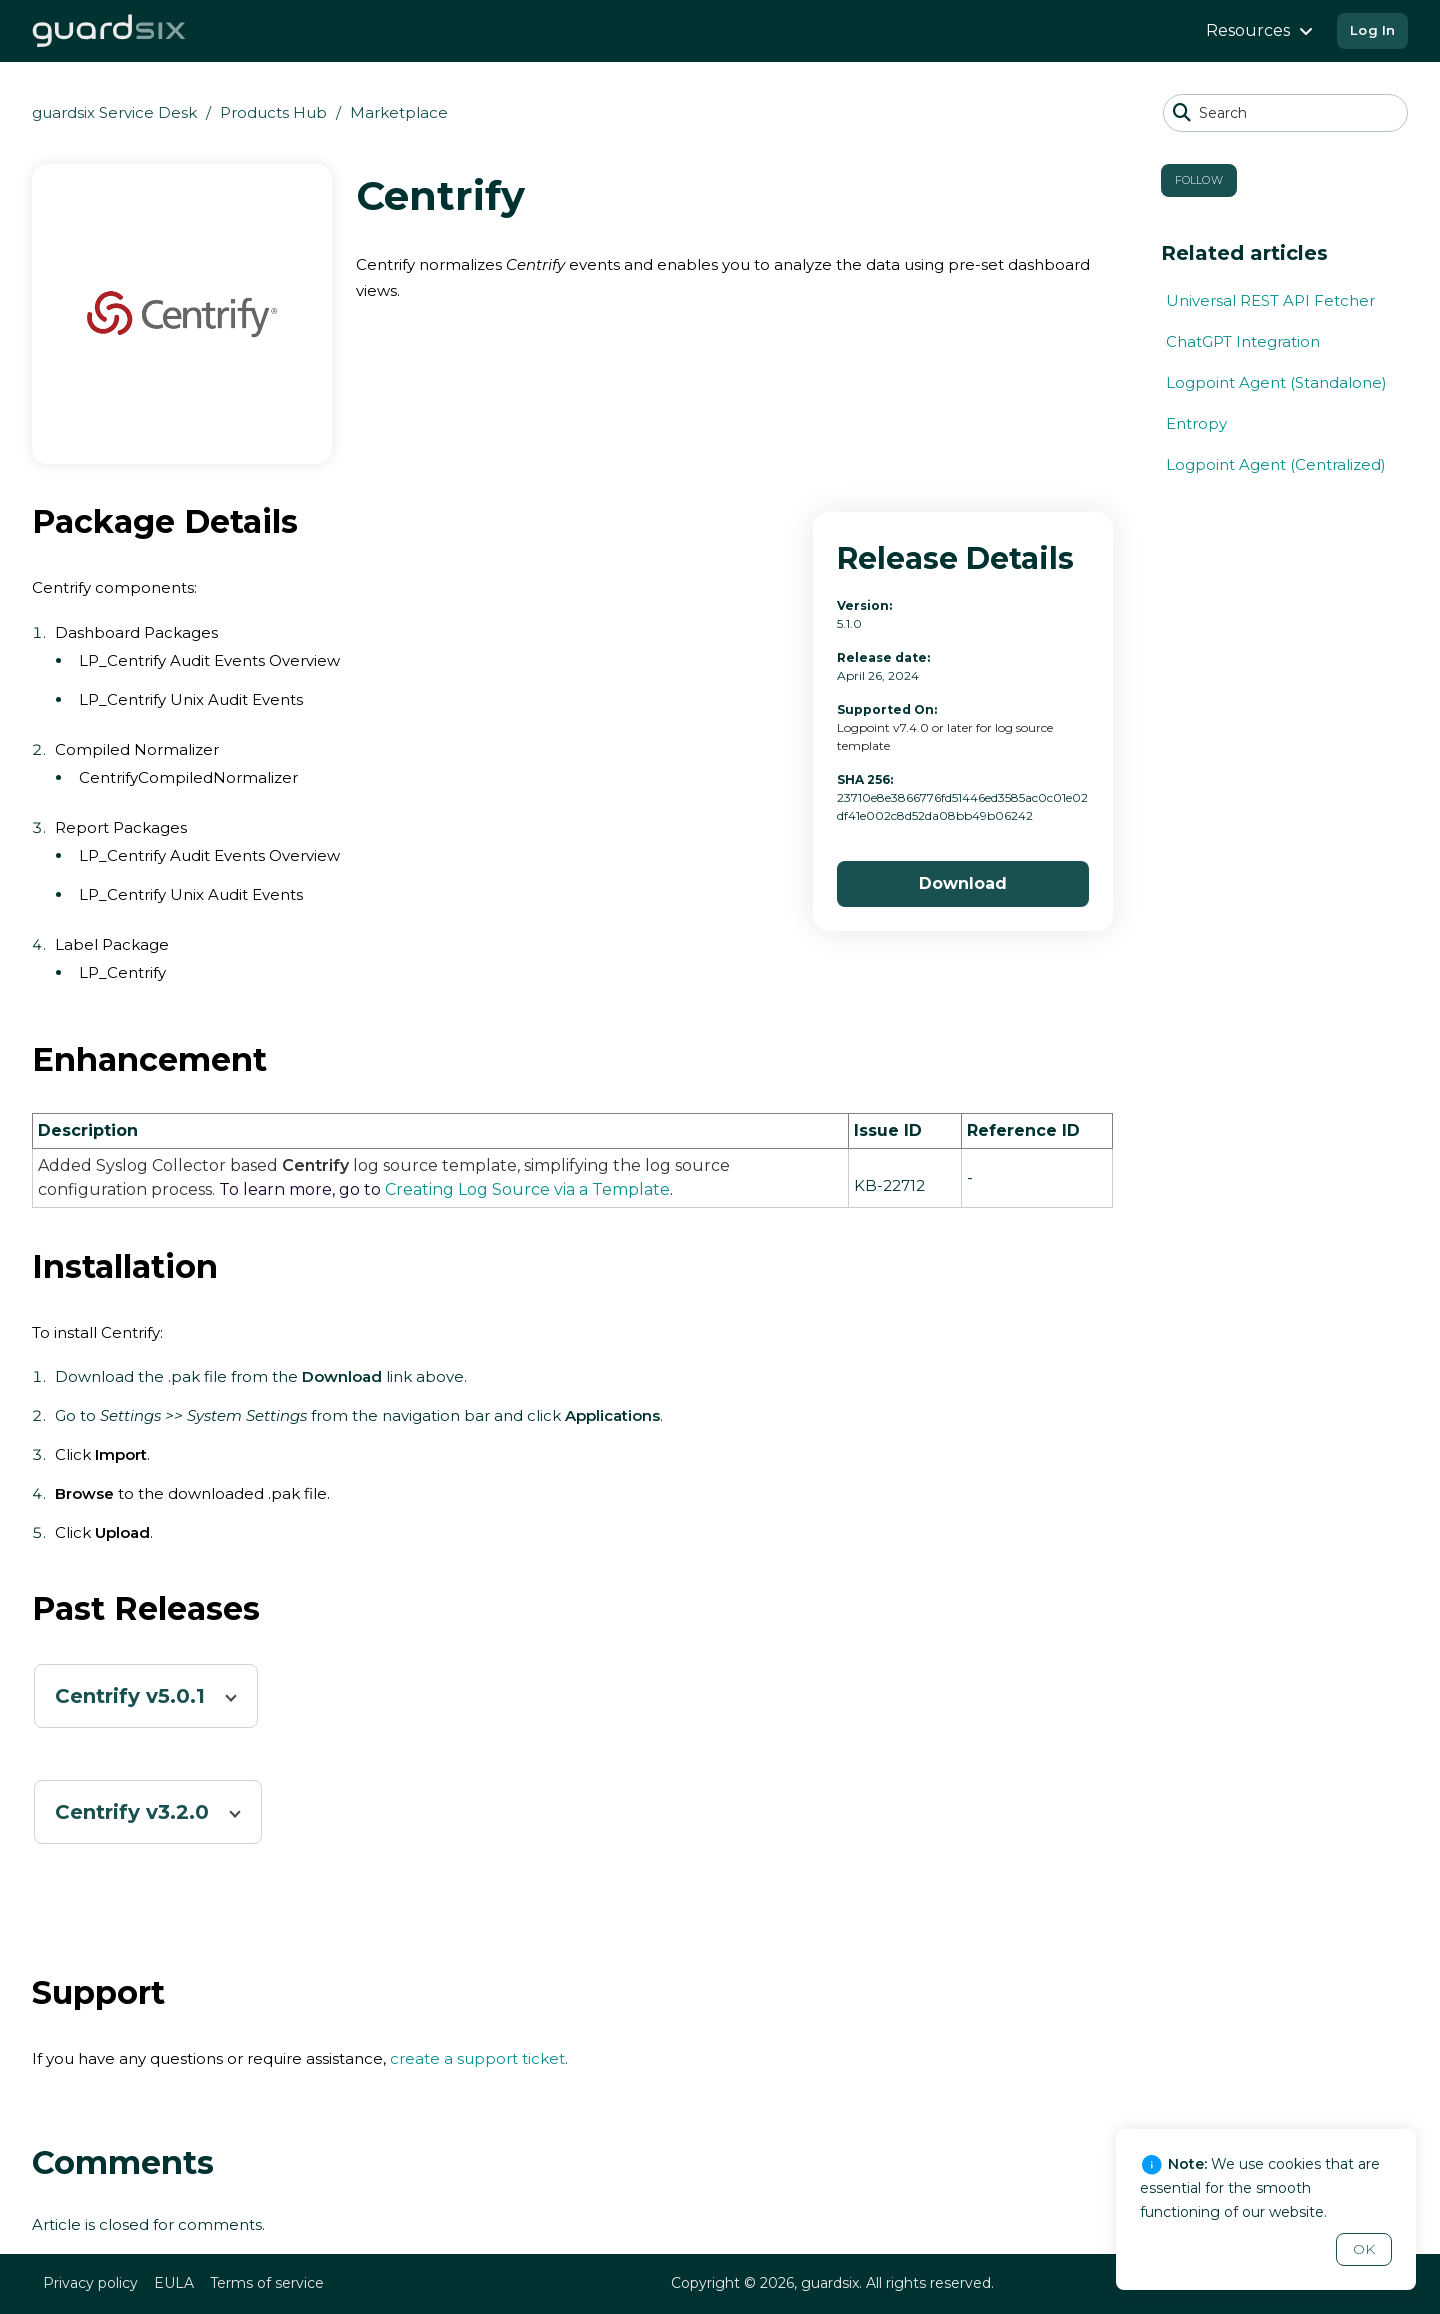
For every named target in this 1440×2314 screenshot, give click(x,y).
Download (963, 883)
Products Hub (273, 112)
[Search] (1285, 113)
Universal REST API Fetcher (1270, 300)
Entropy (1196, 423)
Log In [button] (1372, 30)
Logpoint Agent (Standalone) (1276, 382)
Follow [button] (1199, 180)
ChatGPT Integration (1243, 341)
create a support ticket (477, 2058)
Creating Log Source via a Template (527, 1189)
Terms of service (267, 2283)
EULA (174, 2283)
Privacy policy (90, 2283)
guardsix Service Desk (114, 112)
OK (1364, 2249)
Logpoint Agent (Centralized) (1276, 464)
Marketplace (399, 112)
